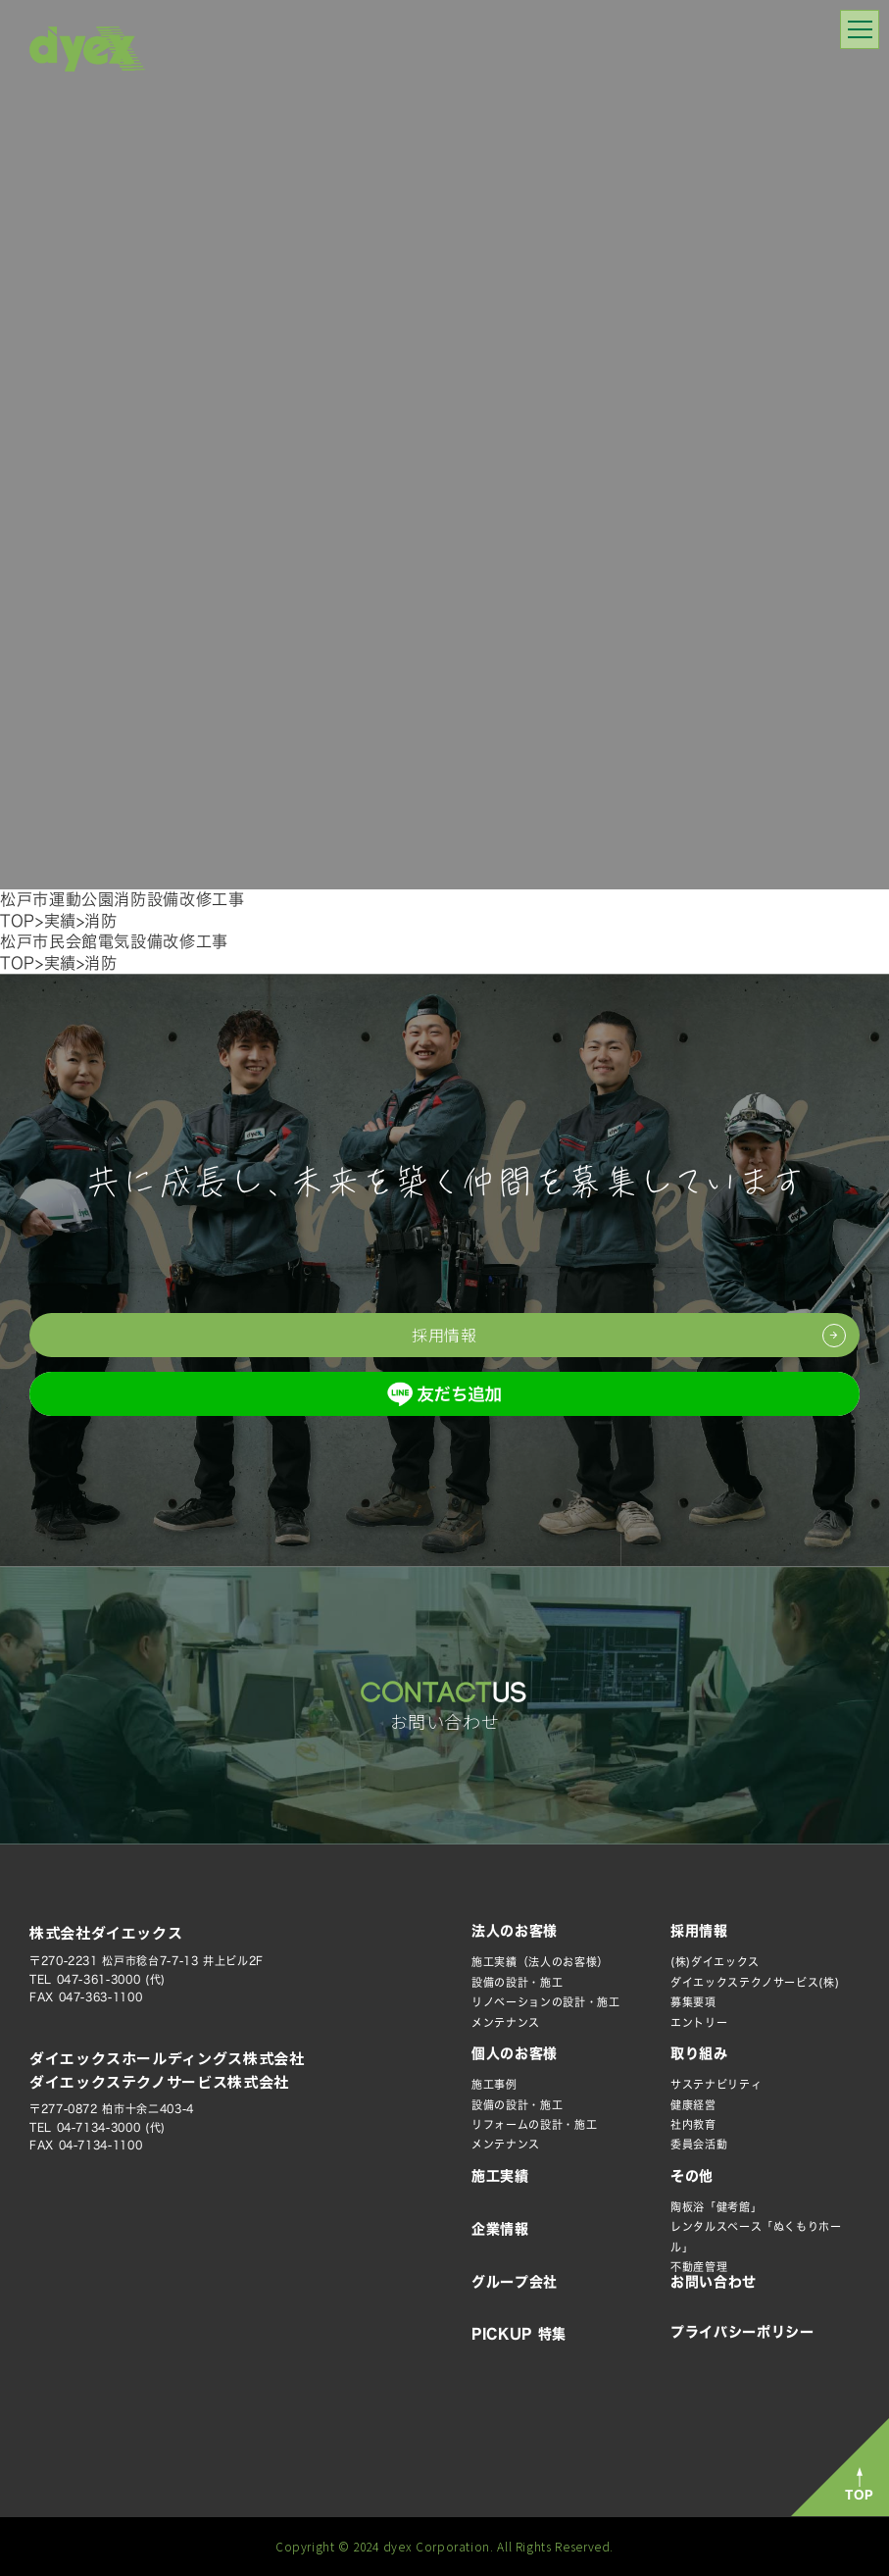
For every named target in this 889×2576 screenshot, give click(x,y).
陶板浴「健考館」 (716, 2206)
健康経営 (693, 2104)
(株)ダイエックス (715, 1961)
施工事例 (494, 2084)
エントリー (698, 2022)
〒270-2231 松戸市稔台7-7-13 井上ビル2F (146, 1960)
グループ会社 (514, 2282)
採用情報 (699, 1931)
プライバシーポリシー (742, 2332)
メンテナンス (505, 2022)
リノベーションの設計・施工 (545, 2001)
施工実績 (500, 2176)
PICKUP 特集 (519, 2334)
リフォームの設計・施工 (534, 2124)
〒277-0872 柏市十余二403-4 (111, 2108)
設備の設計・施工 (517, 1982)
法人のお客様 (514, 1931)
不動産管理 (698, 2266)
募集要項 (693, 2001)
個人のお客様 (514, 2053)
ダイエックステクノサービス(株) (754, 1982)
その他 (692, 2176)
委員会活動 (698, 2144)
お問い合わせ (713, 2282)
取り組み (699, 2053)
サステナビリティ (716, 2084)
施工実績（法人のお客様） (540, 1961)
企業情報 (500, 2229)
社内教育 (693, 2124)
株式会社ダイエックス (105, 1932)
